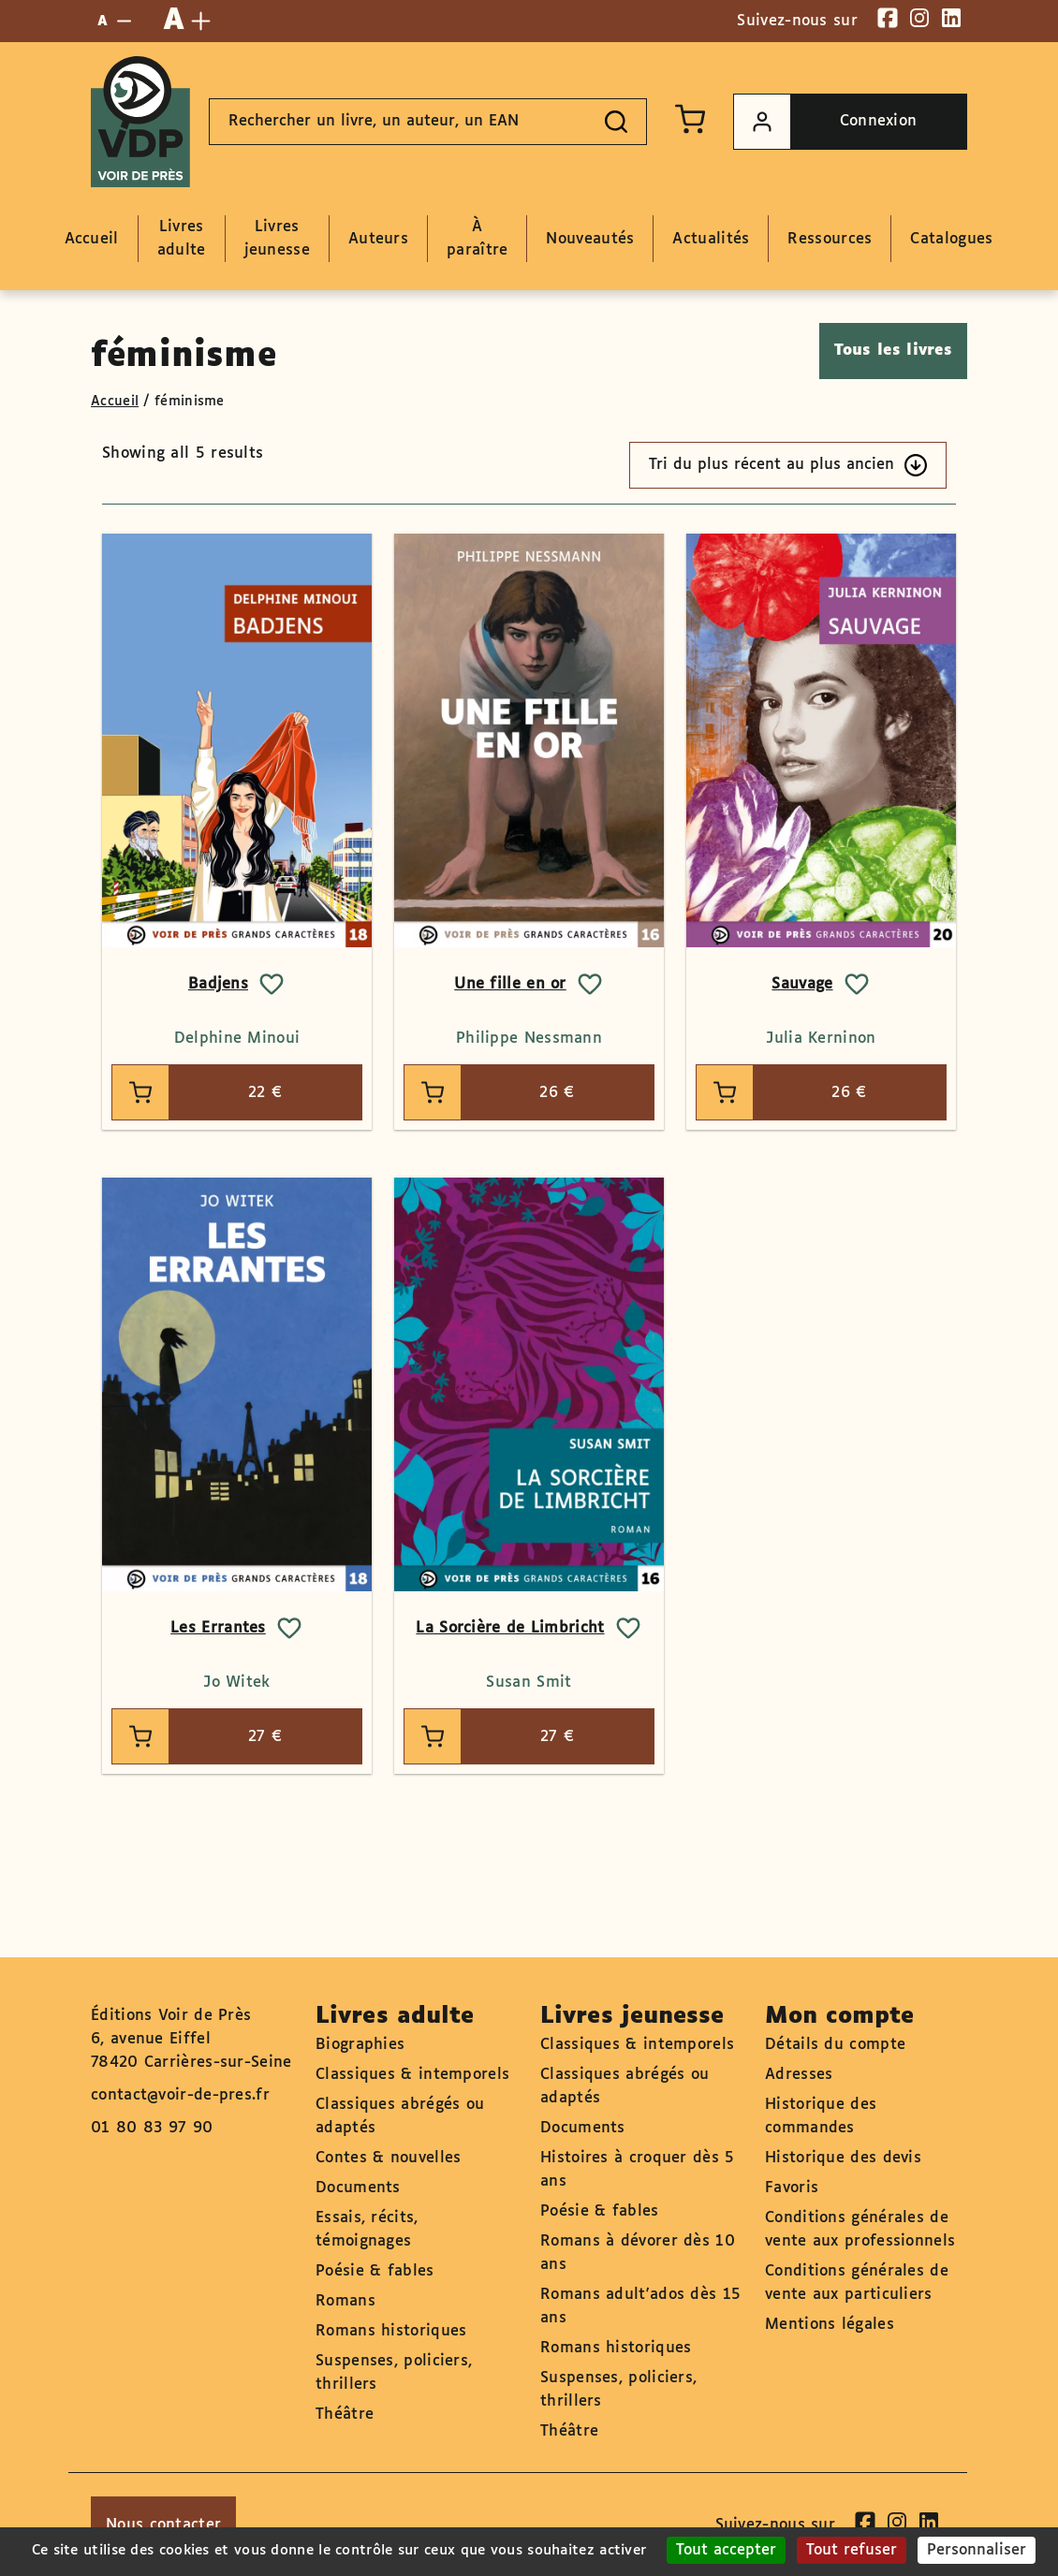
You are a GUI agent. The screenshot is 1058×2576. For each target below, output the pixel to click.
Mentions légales (829, 2325)
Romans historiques (391, 2331)
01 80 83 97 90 (152, 2128)
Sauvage (801, 984)
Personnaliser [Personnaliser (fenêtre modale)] (976, 2550)
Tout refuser (851, 2550)
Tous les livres (893, 351)
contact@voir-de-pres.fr (180, 2095)
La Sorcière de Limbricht (510, 1628)
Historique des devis (843, 2158)
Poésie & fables (375, 2271)
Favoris (791, 2188)
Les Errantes (218, 1628)
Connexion (825, 122)
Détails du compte (835, 2045)
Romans (345, 2301)
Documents (358, 2188)
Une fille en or (510, 984)
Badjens (218, 984)
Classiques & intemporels (412, 2075)
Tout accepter (726, 2550)
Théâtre (345, 2414)
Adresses (798, 2075)
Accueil (115, 401)
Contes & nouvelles (388, 2158)
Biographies (360, 2045)
